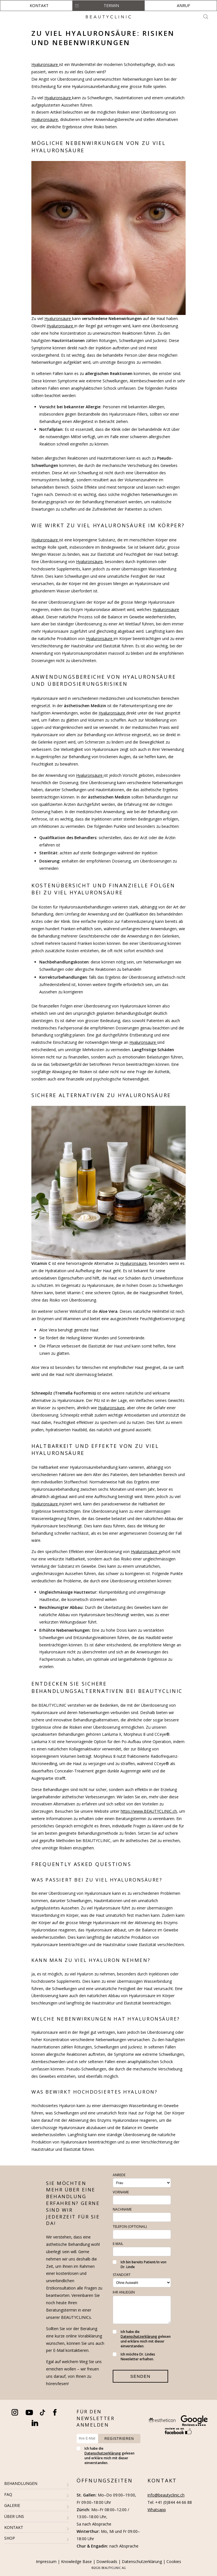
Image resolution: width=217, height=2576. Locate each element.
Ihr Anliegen (124, 2292)
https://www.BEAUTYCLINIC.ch (149, 1811)
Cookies (173, 2561)
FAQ (8, 2494)
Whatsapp (156, 2509)
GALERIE (12, 2505)
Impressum (46, 2561)
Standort (122, 2274)
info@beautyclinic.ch (166, 2495)
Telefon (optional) (130, 2226)
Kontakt (39, 5)
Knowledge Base (76, 2561)
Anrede (119, 2175)
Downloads (106, 2561)
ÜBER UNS (14, 2516)
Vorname (121, 2192)
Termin (111, 5)
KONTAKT (13, 2527)
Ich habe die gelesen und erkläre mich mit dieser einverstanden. (142, 2338)
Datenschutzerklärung (139, 2336)
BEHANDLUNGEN (20, 2483)
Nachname (122, 2209)
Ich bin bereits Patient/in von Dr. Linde (139, 2264)
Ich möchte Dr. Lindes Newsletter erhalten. (134, 2356)
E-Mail (118, 2243)
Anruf (183, 5)
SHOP (9, 2538)
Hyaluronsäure (45, 64)
